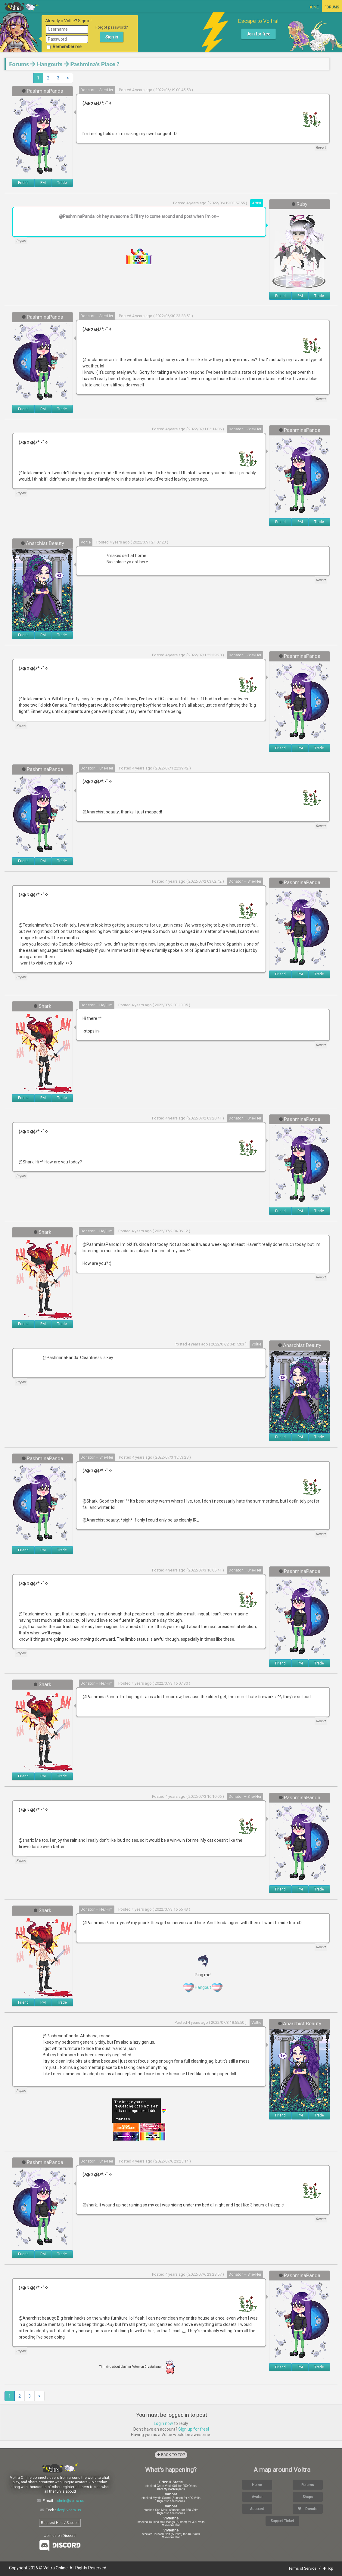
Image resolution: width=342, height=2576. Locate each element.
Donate (307, 2509)
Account (257, 2509)
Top (328, 2568)
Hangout (203, 1987)
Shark (45, 1006)
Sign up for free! (193, 2429)
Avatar (257, 2497)
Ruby (302, 204)
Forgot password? (111, 27)
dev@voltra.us (69, 2510)
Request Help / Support (60, 2523)
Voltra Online (22, 6)
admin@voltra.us (70, 2501)
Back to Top (171, 2455)
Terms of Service (302, 2568)
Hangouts (49, 63)
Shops (308, 2497)
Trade (62, 182)
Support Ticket (282, 2521)
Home (314, 7)
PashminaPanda (45, 91)
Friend (23, 182)
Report (321, 148)
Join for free (258, 34)
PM (43, 182)
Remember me (64, 46)
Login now (163, 2423)
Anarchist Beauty (45, 543)
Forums (332, 7)
